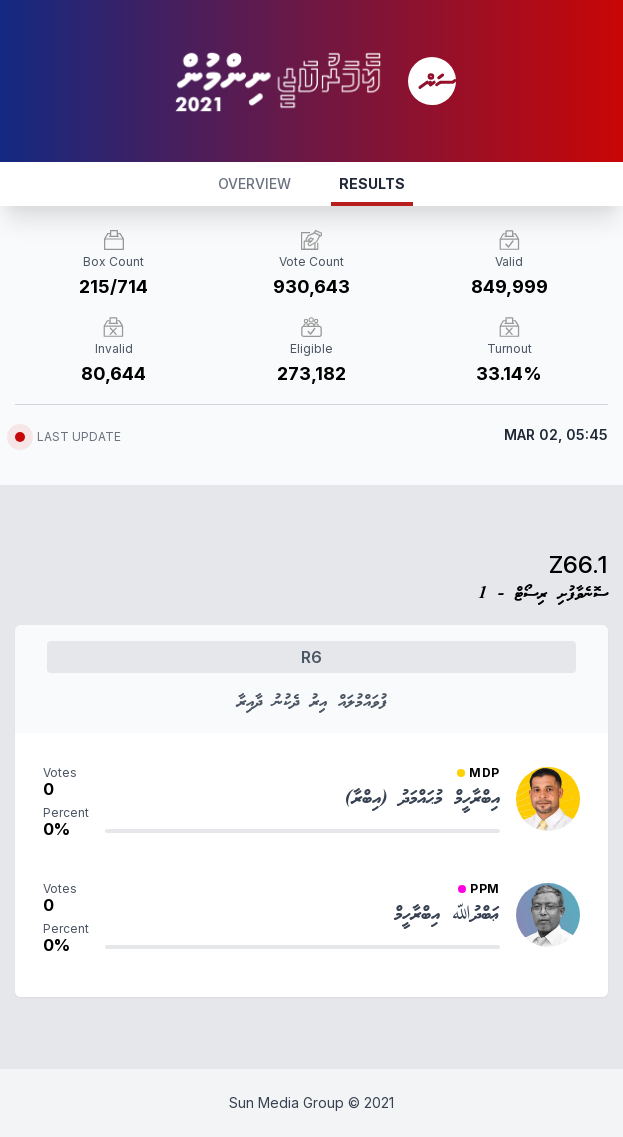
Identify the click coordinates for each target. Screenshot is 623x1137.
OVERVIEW (254, 183)
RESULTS (372, 183)
